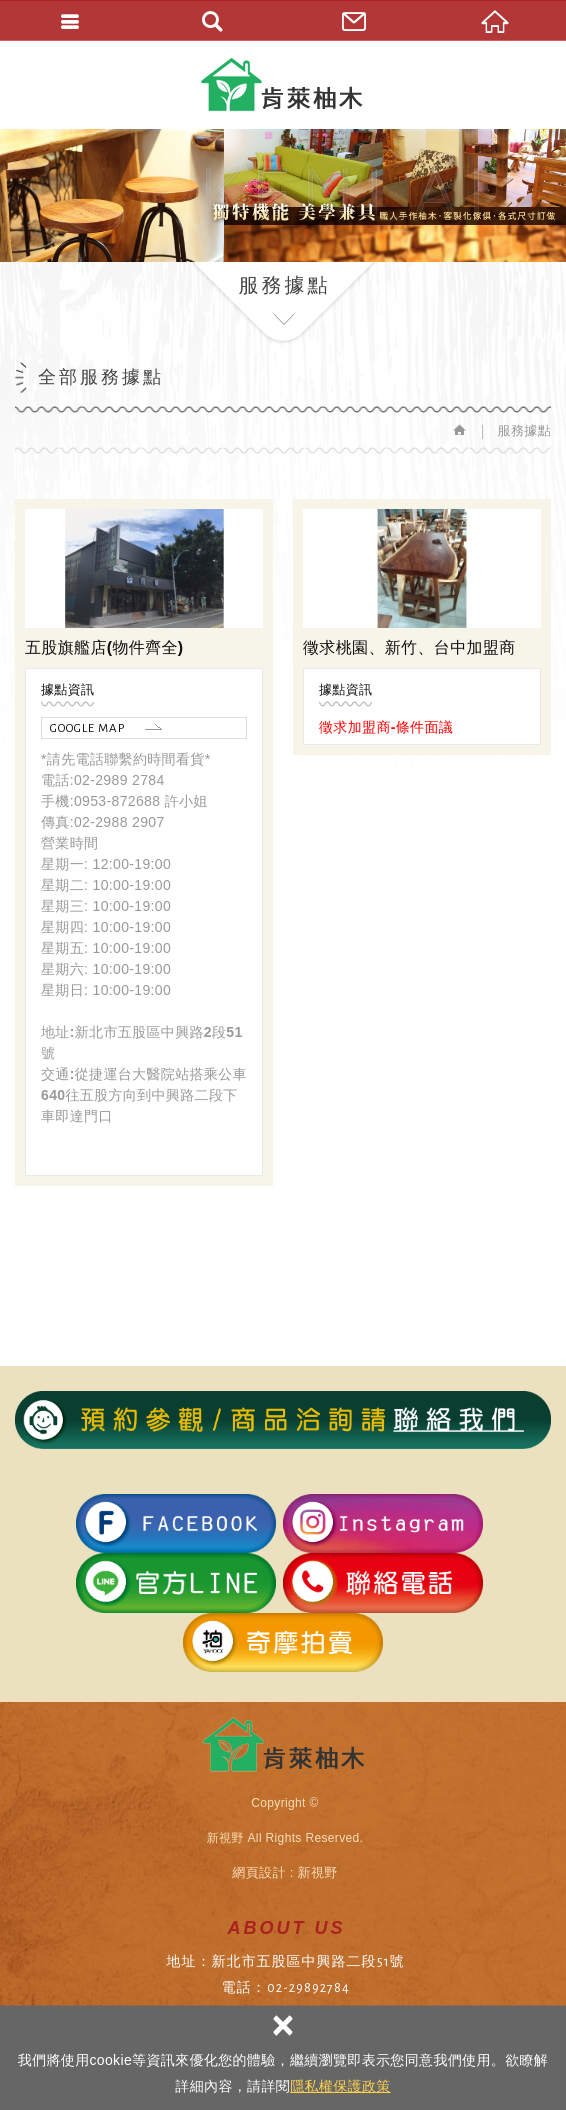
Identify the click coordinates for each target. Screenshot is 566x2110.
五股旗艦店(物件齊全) (104, 647)
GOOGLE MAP (87, 728)
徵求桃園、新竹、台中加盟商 (409, 647)
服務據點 (524, 430)
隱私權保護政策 (340, 2086)
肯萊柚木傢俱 (283, 84)
